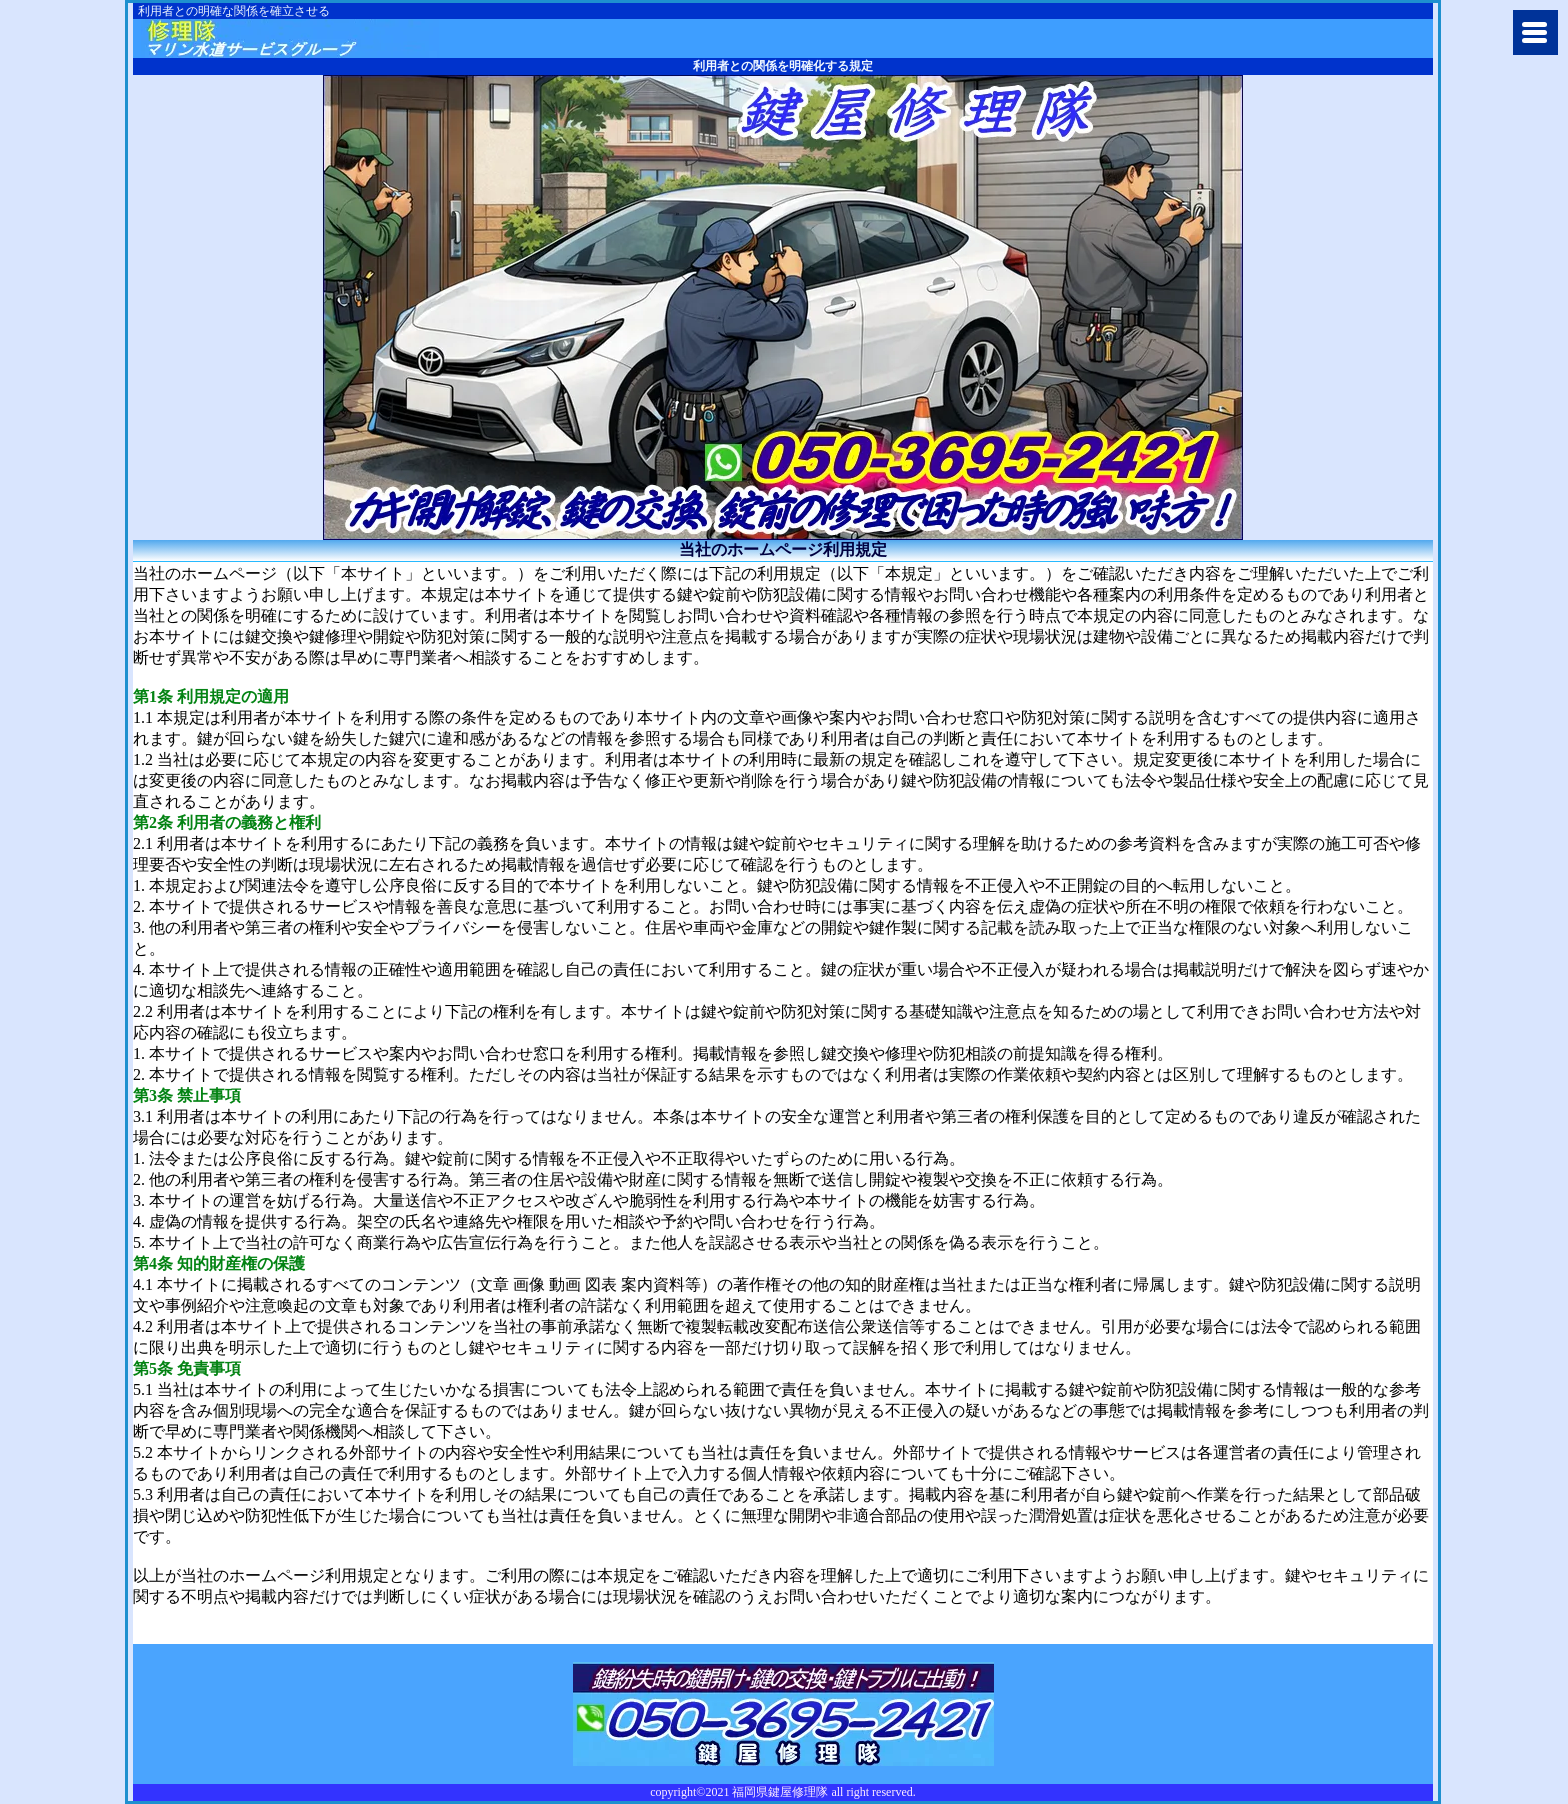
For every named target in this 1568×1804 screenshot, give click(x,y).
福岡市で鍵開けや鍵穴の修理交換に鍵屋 (290, 38)
